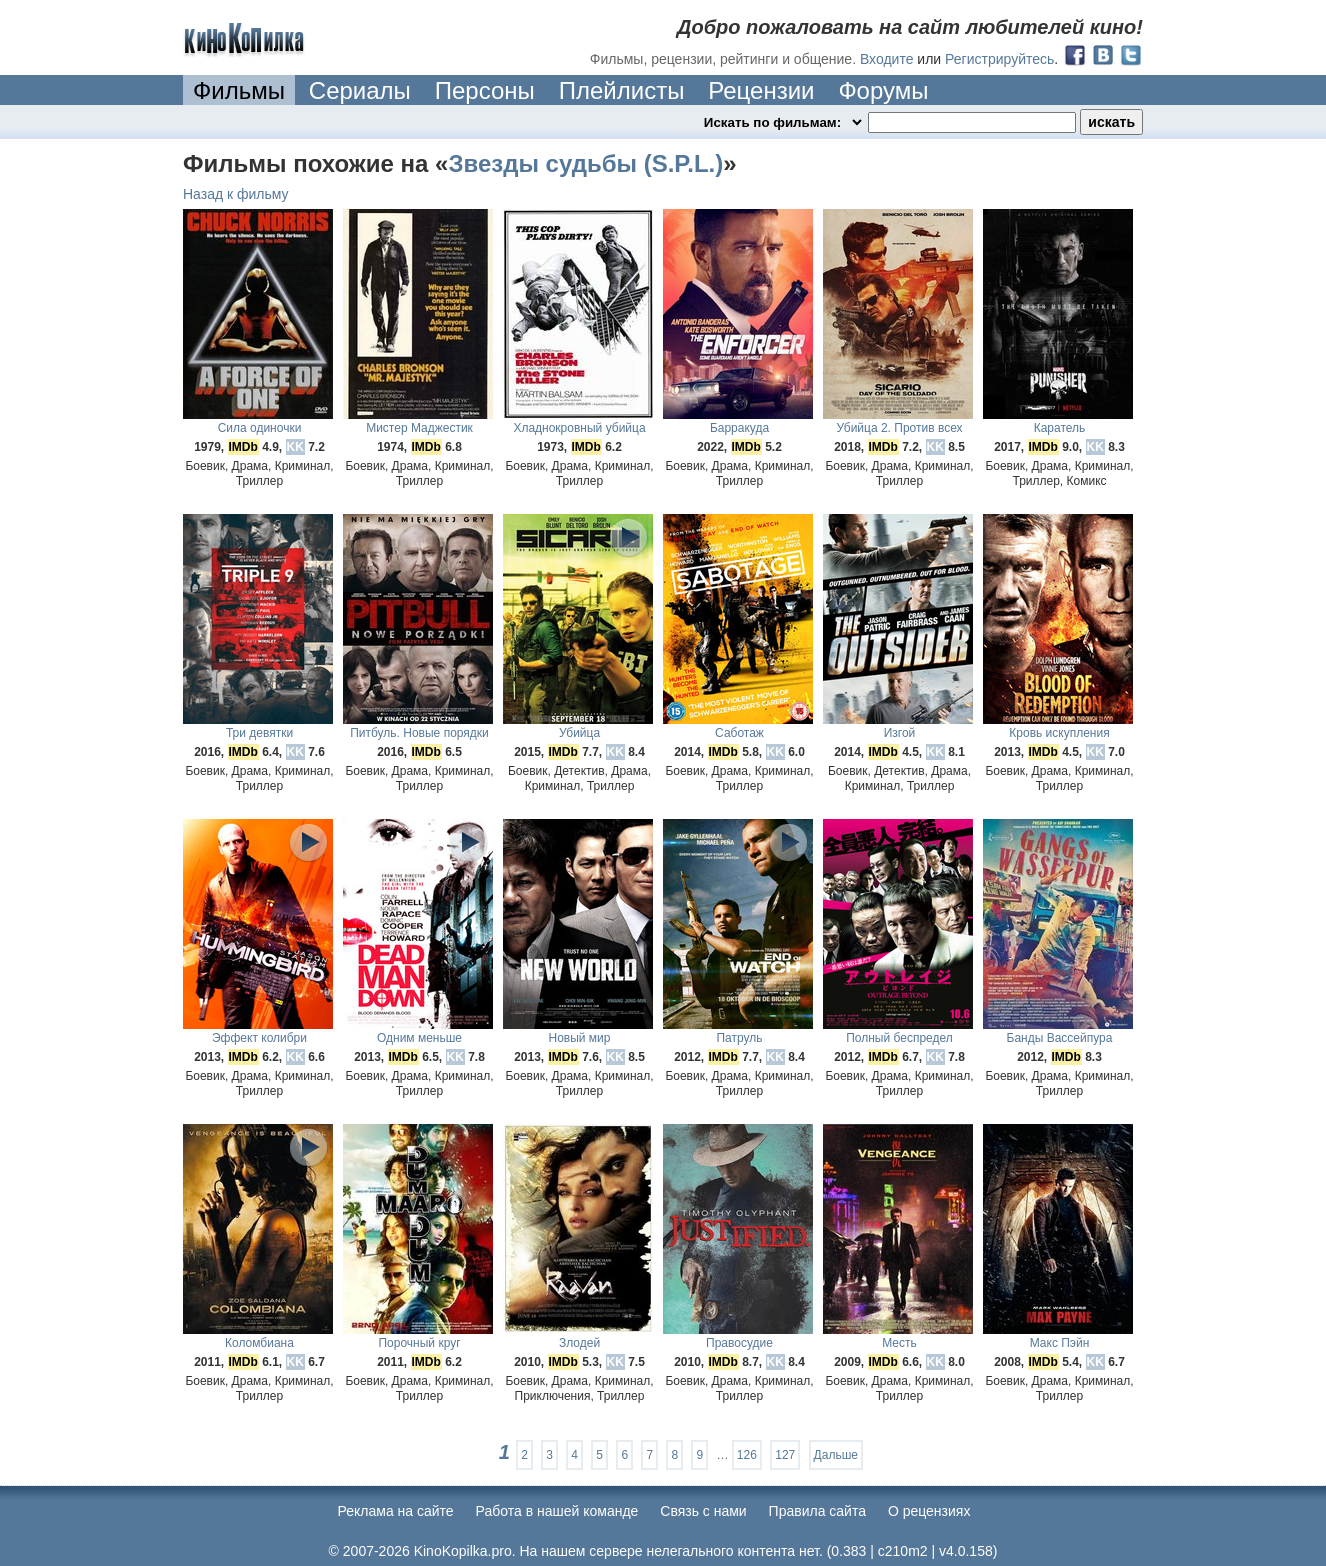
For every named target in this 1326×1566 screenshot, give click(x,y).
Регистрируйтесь (999, 59)
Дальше (836, 1455)
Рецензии (761, 90)
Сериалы (360, 90)
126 (747, 1455)
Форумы (883, 90)
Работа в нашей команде (557, 1511)
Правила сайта (817, 1511)
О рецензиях (929, 1511)
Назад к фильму (236, 194)
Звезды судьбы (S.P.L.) (585, 163)
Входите (887, 59)
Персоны (485, 90)
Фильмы (239, 90)
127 (785, 1455)
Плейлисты (622, 90)
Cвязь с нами (703, 1511)
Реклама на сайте (396, 1511)
